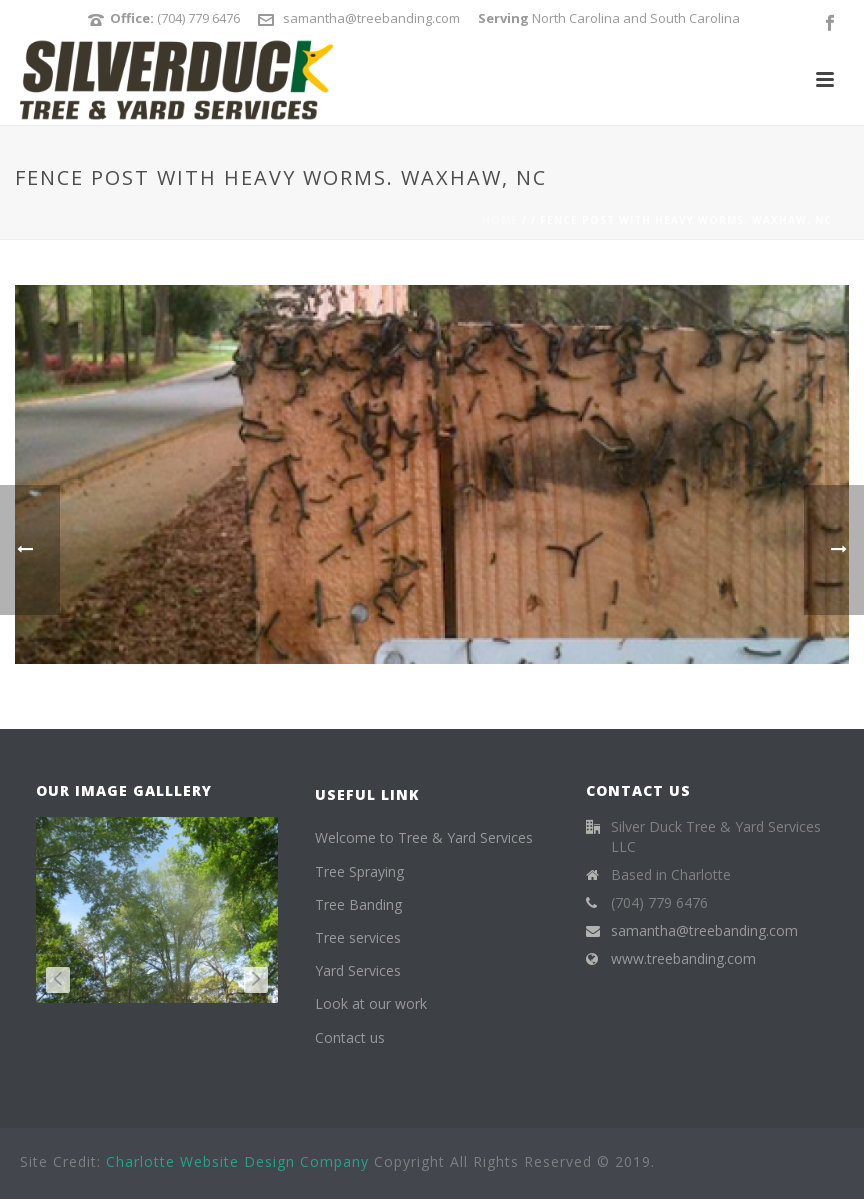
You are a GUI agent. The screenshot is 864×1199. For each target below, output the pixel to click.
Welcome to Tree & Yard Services (424, 837)
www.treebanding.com (683, 959)
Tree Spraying (359, 871)
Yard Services (358, 970)
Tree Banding (358, 904)
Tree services (358, 937)
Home (500, 220)
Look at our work (371, 1003)
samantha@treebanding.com (371, 18)
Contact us (350, 1037)
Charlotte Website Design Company (237, 1161)
